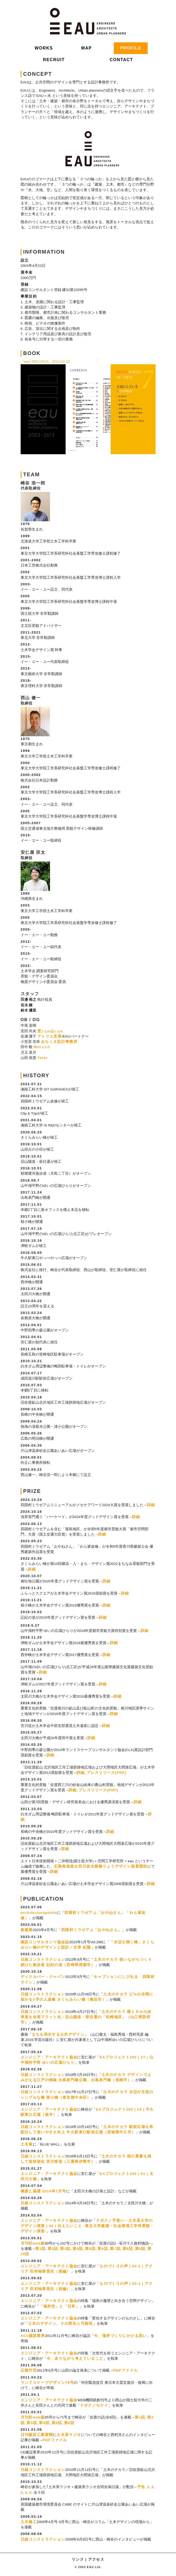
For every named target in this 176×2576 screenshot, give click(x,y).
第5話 (90, 2249)
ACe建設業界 (33, 2336)
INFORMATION (44, 252)
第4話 (78, 2249)
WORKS (44, 48)
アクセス (96, 2559)
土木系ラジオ (69, 2435)
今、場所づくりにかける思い (120, 2336)
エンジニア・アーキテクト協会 (49, 2057)
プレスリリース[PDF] (106, 1773)
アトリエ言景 (49, 1036)
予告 (141, 2487)
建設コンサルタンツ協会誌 (45, 1942)
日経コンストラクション (43, 1960)
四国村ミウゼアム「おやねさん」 (91, 1930)
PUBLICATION (43, 1899)
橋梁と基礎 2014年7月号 (43, 2191)
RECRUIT (54, 59)
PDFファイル (125, 2370)
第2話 (53, 2249)
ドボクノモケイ (94, 2405)
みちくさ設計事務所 (59, 1042)
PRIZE (32, 1491)
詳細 (151, 1505)
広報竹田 (29, 2370)
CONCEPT (37, 74)
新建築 (27, 1930)
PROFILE (131, 48)
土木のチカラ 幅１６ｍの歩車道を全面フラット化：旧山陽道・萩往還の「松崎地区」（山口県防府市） (86, 2017)
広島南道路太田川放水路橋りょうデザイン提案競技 (100, 1866)
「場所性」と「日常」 (59, 2306)
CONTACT (121, 59)
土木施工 (29, 2522)
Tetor (42, 1058)
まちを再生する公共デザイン (58, 2034)
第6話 (102, 2249)
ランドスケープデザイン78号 (47, 2383)
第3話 (65, 2249)
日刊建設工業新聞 (37, 2435)
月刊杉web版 (33, 2243)
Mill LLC (42, 1047)
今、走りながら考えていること (75, 2358)
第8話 (128, 2249)
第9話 (140, 2249)
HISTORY (36, 1075)
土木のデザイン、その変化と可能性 (60, 2324)
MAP (86, 48)
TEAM (31, 474)
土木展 (27, 2144)
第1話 (40, 2249)
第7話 (115, 2249)
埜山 (50, 1031)
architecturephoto (39, 1913)
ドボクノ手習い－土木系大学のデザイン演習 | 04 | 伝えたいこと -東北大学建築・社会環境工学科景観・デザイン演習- (87, 2226)
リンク (78, 2559)
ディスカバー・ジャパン (43, 1977)
